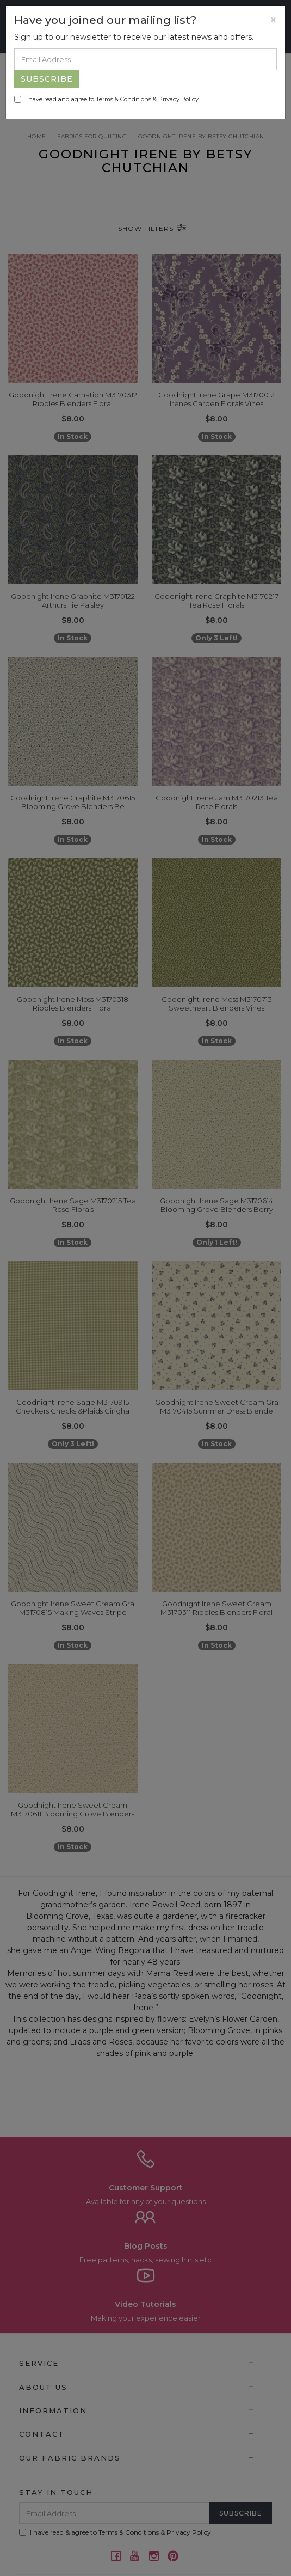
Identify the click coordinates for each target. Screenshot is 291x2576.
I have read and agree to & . (107, 99)
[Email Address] (145, 59)
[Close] (273, 20)
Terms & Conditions (123, 99)
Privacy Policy (178, 99)
